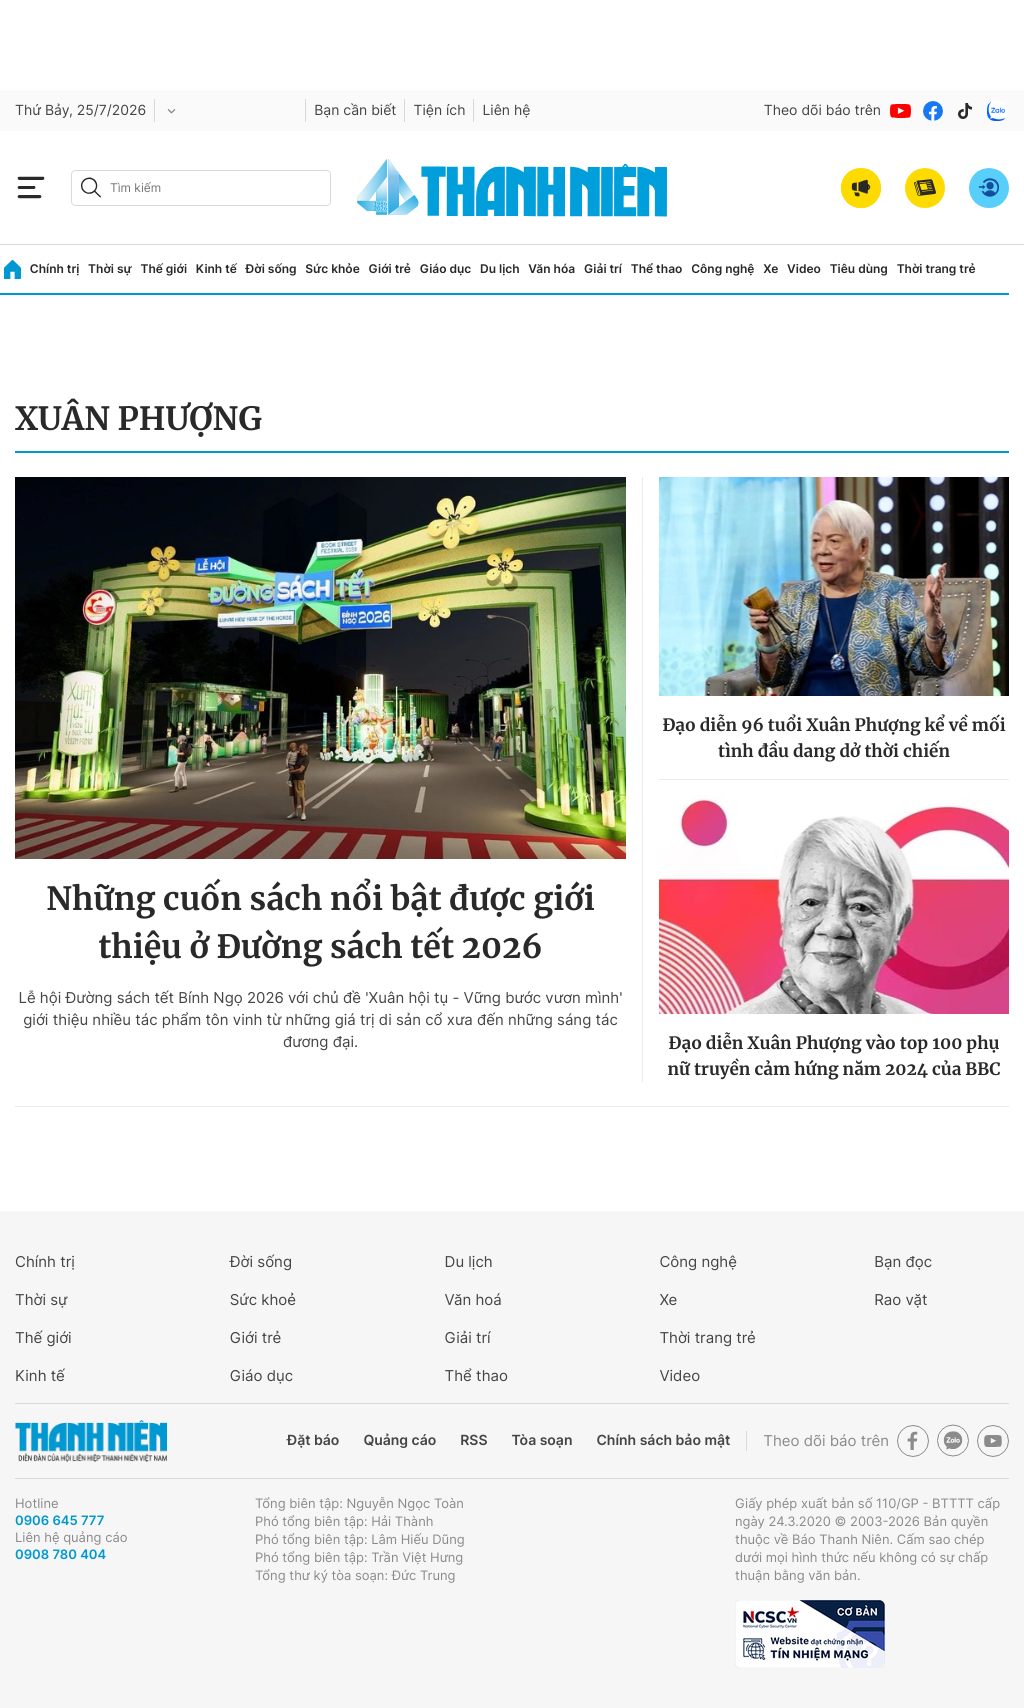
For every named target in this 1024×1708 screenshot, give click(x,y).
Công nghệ (722, 268)
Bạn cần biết (355, 110)
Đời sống (271, 268)
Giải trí (603, 268)
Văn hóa (551, 268)
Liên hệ (506, 110)
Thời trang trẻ (936, 268)
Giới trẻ (390, 268)
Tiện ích (439, 110)
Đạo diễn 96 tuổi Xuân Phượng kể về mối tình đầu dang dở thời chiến (833, 738)
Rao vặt (900, 1299)
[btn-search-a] (91, 187)
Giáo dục (446, 268)
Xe (770, 268)
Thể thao (657, 268)
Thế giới (163, 268)
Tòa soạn (542, 1440)
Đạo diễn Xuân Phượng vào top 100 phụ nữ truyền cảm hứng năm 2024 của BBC (833, 1056)
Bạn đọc (903, 1261)
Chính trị (55, 268)
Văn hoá (473, 1299)
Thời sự (110, 268)
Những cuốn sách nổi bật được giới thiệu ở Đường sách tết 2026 (320, 923)
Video (804, 268)
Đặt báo (313, 1440)
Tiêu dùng (859, 268)
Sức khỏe (332, 268)
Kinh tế (216, 268)
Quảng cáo (399, 1440)
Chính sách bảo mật (663, 1440)
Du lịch (500, 268)
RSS (473, 1440)
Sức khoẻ (263, 1299)
